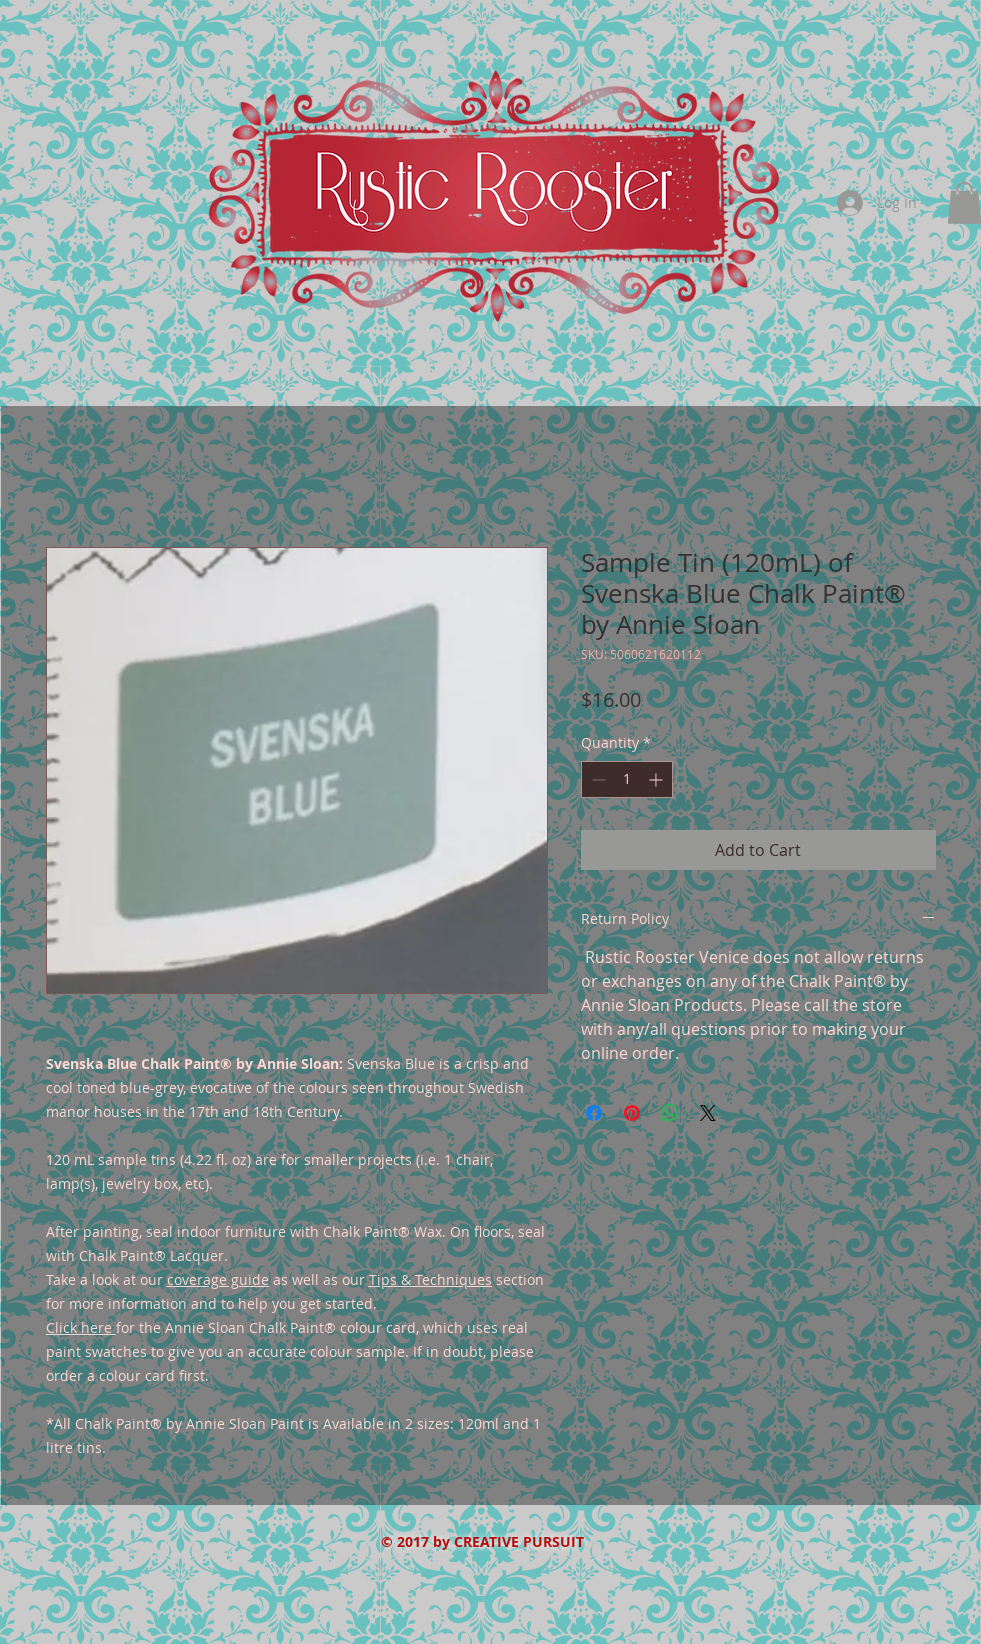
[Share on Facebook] (594, 1113)
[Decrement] (596, 779)
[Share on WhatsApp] (670, 1113)
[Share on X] (708, 1113)
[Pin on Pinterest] (632, 1113)
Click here (79, 1327)
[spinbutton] (627, 779)
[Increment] (657, 779)
